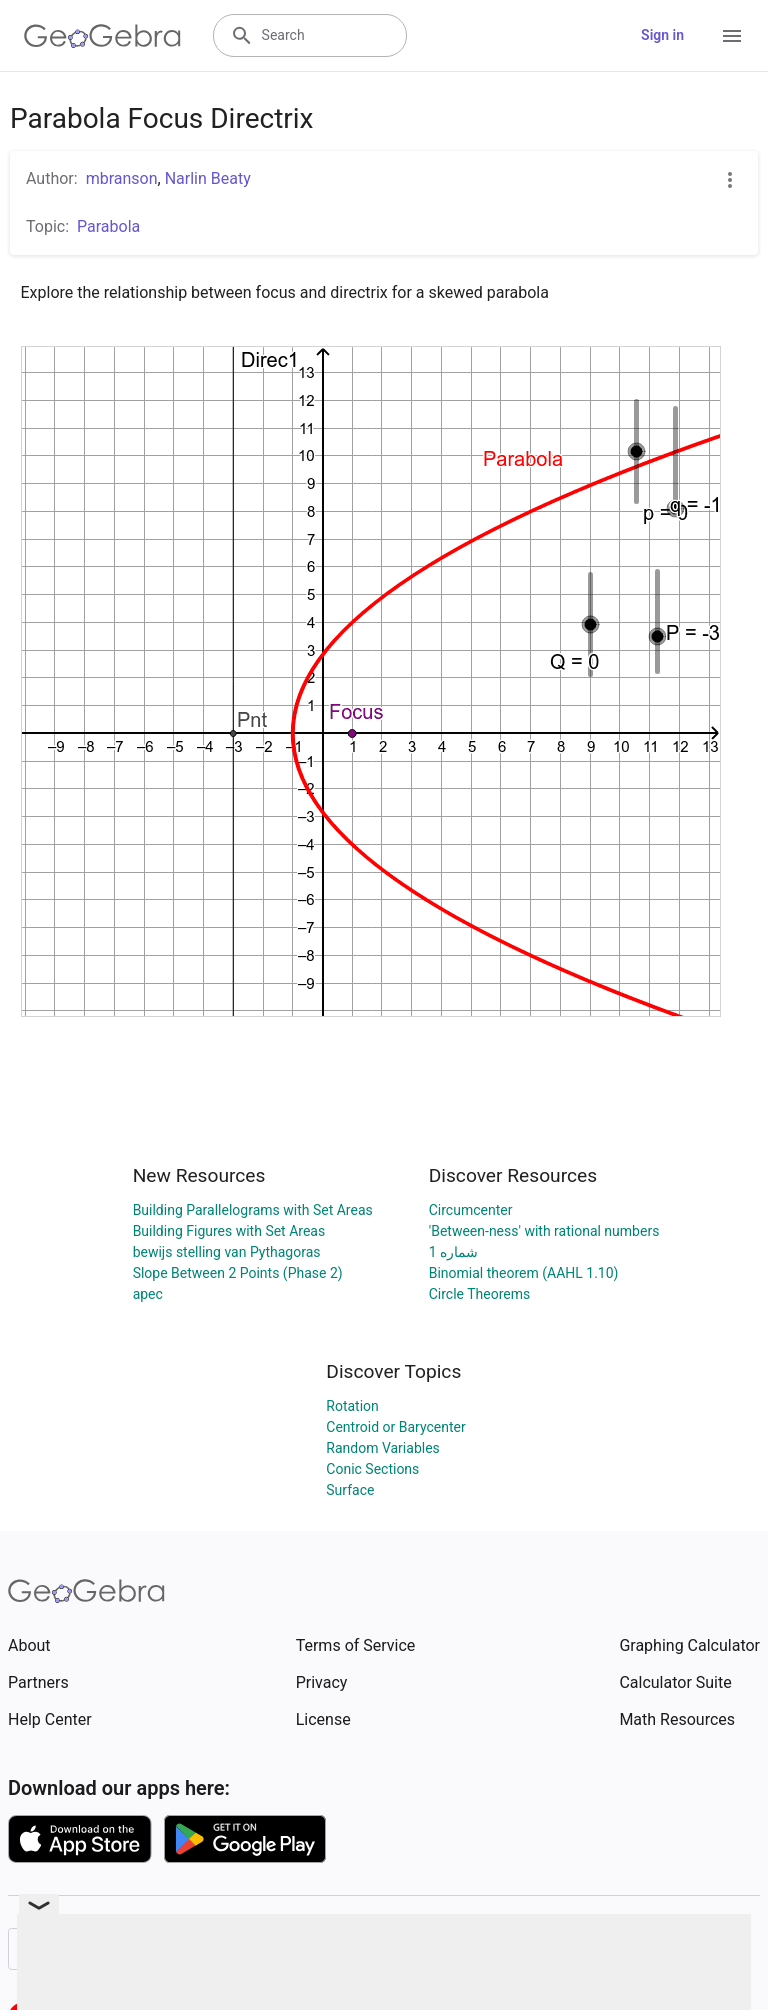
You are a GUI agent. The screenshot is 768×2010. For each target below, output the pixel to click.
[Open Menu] (732, 36)
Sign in (662, 35)
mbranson (122, 178)
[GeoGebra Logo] (102, 36)
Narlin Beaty (208, 178)
